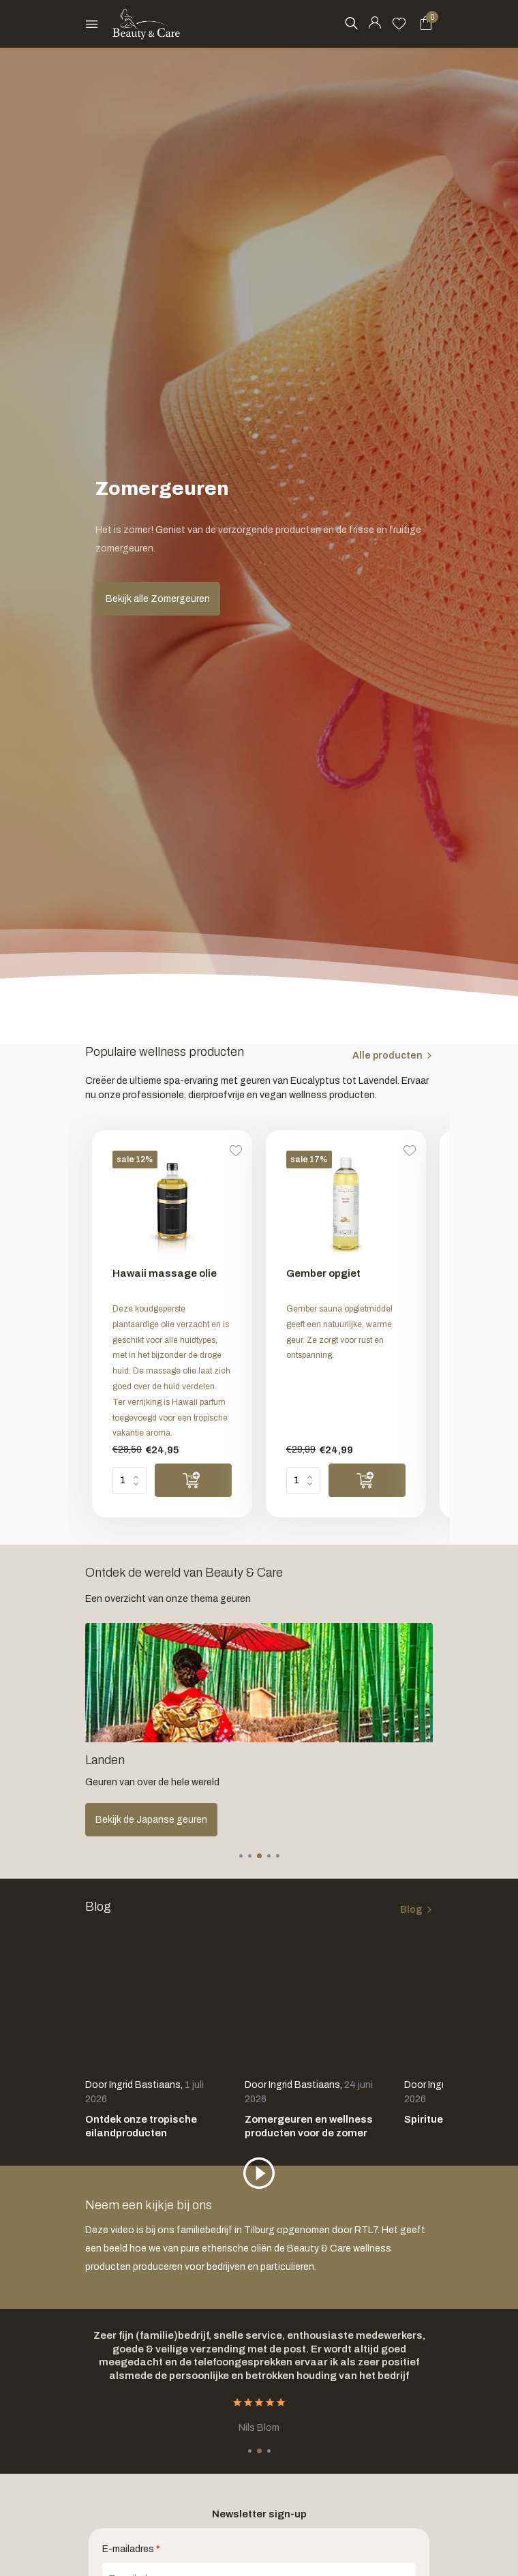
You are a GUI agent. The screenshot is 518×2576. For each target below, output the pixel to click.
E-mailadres (131, 2549)
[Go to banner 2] (259, 1729)
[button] (241, 1856)
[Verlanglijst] (399, 24)
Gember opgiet (323, 1273)
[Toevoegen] (193, 1480)
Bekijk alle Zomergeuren (158, 599)
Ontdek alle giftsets (139, 1820)
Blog (411, 1910)
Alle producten (387, 1055)
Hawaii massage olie (164, 1273)
